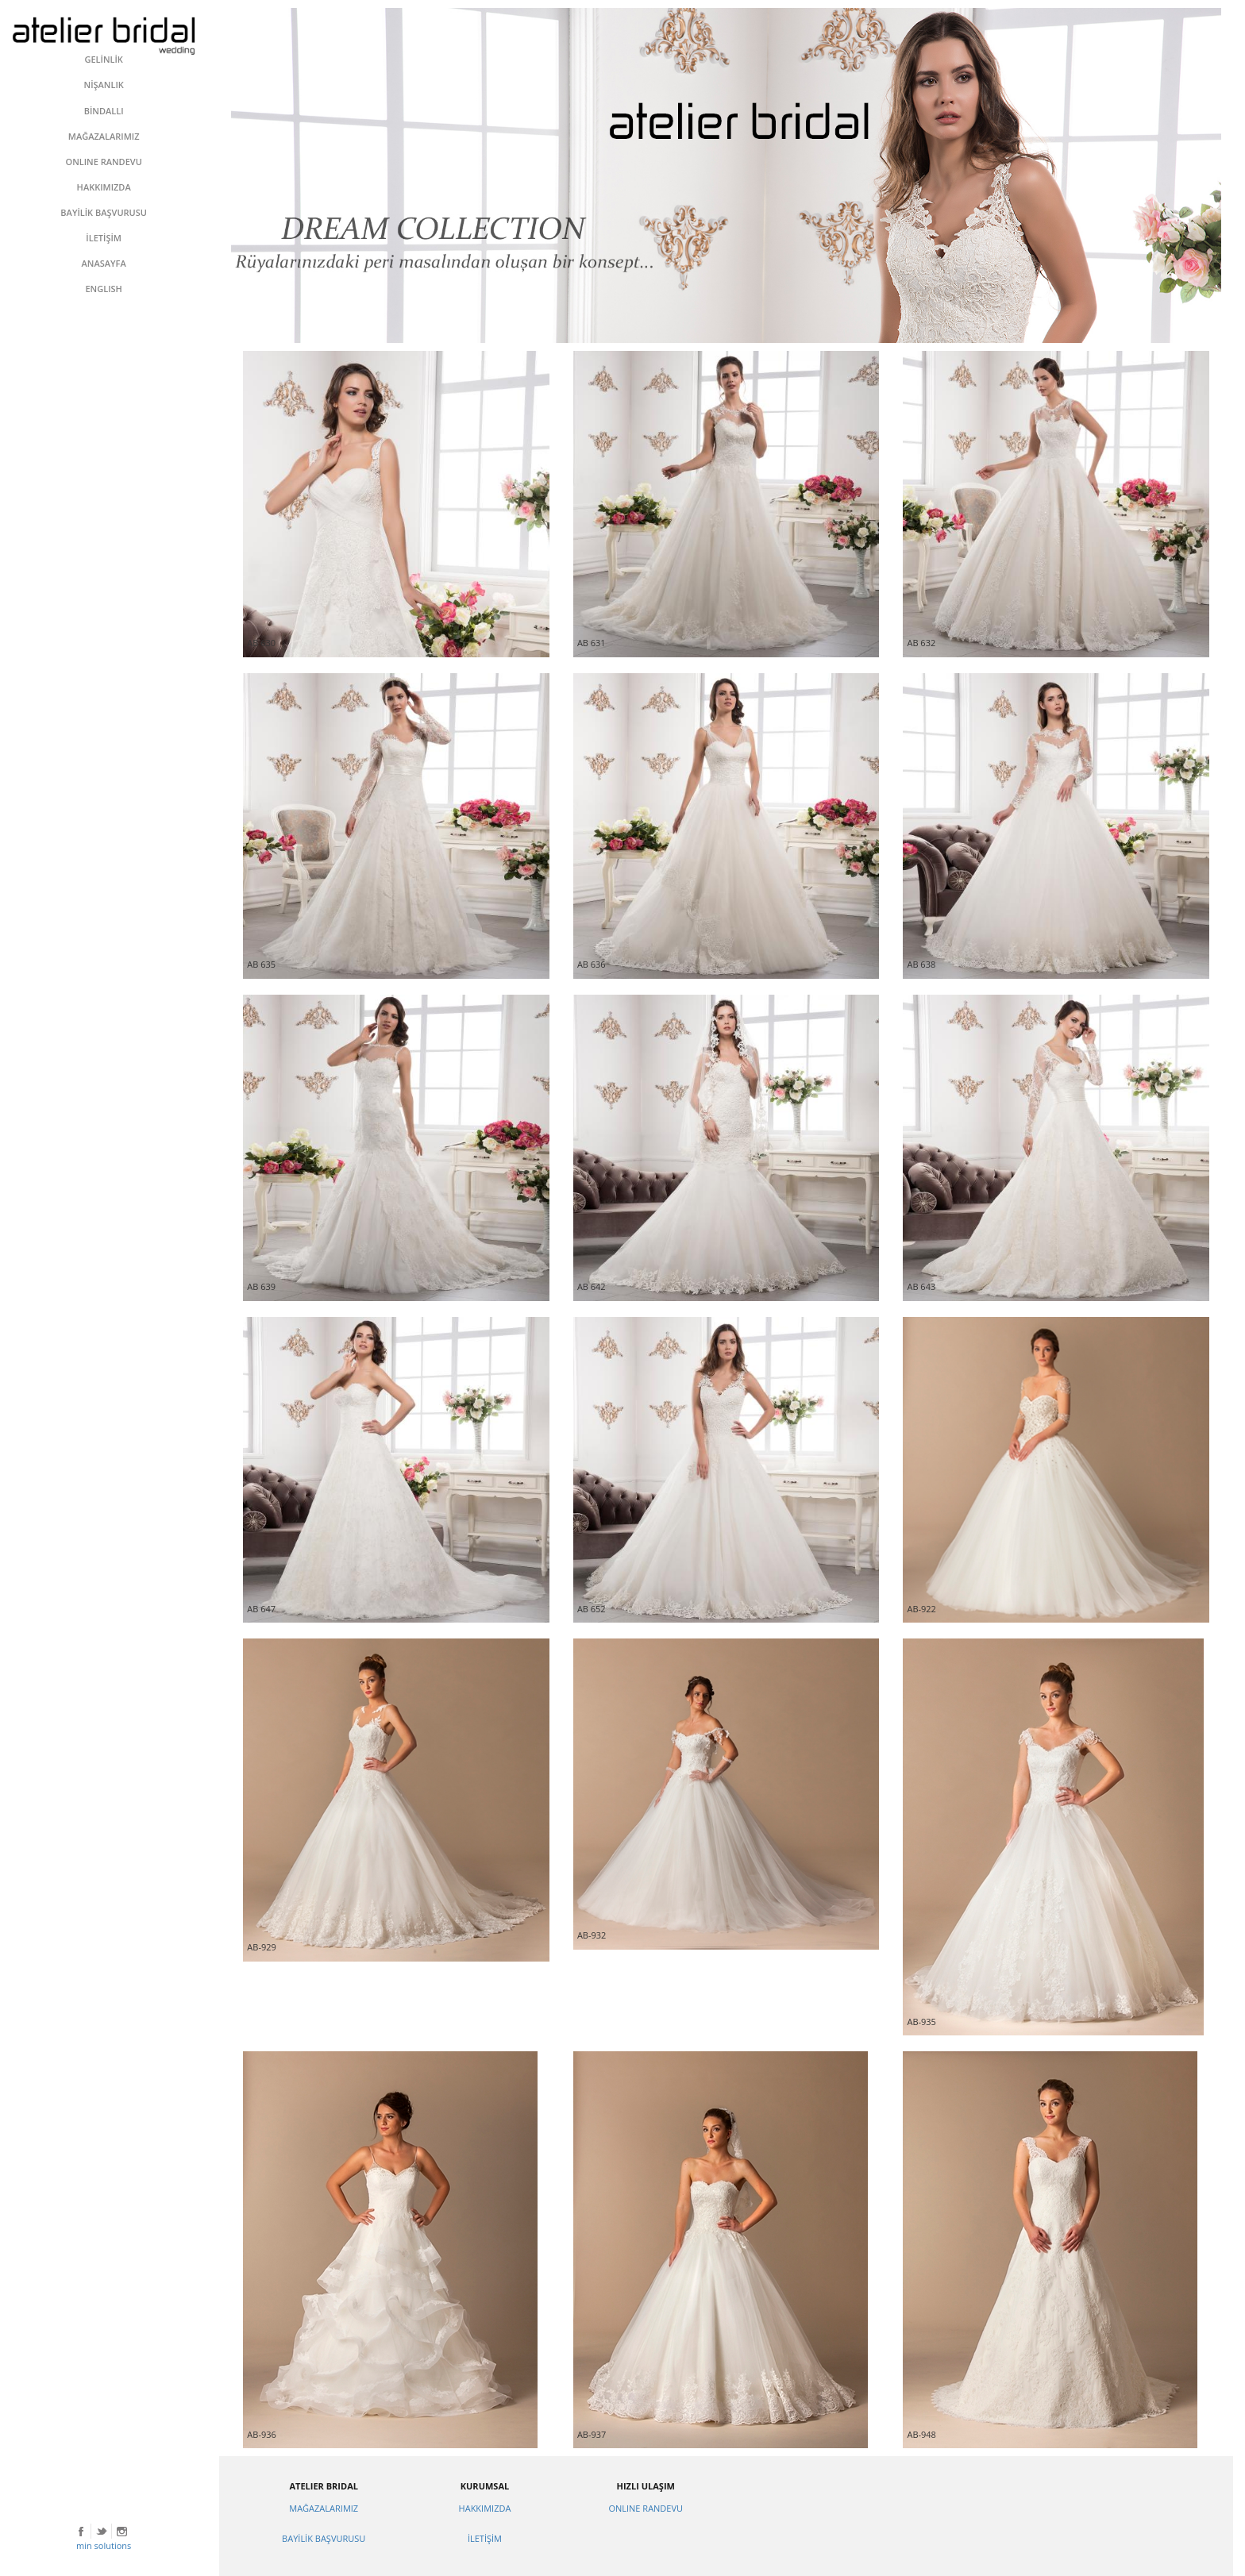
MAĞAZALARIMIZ (323, 2508)
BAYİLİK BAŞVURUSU (323, 2538)
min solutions (103, 2545)
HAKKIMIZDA (485, 2508)
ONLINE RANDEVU (645, 2508)
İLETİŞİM (485, 2538)
